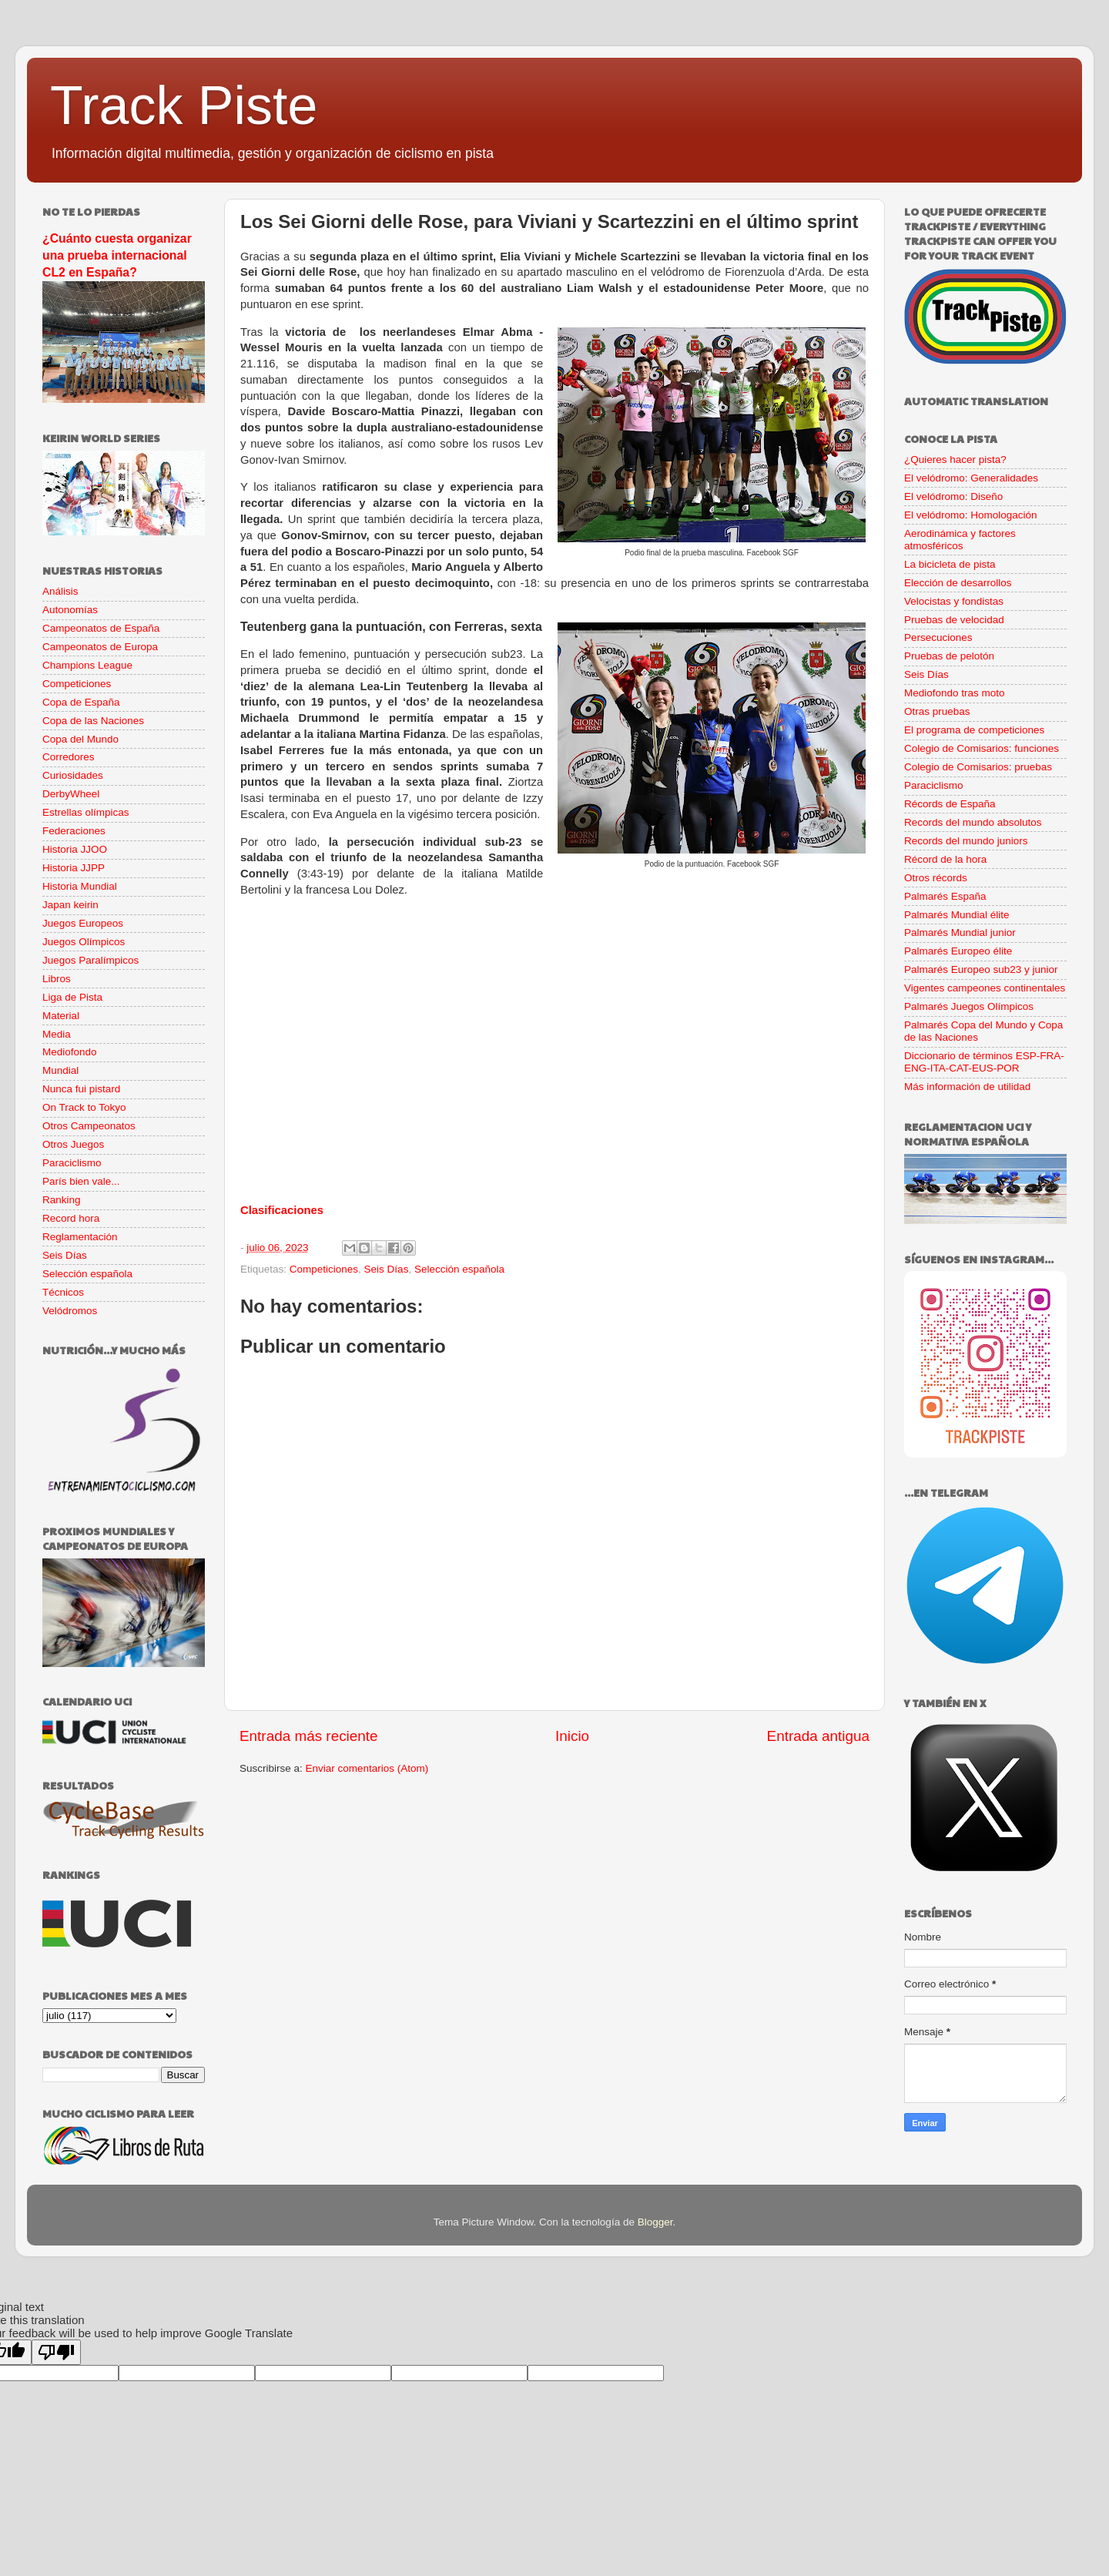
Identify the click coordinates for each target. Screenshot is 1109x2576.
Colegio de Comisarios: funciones (981, 748)
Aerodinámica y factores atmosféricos (960, 540)
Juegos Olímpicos (83, 942)
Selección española (459, 1269)
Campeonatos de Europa (100, 646)
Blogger (655, 2222)
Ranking (61, 1200)
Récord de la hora (945, 859)
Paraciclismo (72, 1163)
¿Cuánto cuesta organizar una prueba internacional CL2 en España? (117, 255)
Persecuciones (938, 637)
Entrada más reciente (309, 1736)
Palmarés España (945, 896)
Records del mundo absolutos (973, 822)
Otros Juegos (73, 1144)
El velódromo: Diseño (953, 496)
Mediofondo (69, 1052)
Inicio (572, 1736)
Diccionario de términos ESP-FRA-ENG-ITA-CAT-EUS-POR (984, 1062)
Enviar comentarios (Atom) (367, 1768)
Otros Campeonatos (89, 1126)
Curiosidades (72, 775)
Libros (56, 978)
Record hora (70, 1218)
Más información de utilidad (967, 1086)
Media (56, 1034)
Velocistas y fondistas (953, 601)
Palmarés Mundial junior (960, 932)
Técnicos (63, 1292)
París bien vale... (81, 1181)
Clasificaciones (281, 1210)
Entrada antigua (818, 1736)
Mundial (60, 1070)
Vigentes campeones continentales (984, 988)
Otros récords (935, 878)
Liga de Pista (72, 997)
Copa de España (81, 702)
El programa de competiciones (974, 730)
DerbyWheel (70, 794)
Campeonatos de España (100, 628)
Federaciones (74, 831)
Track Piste (183, 105)
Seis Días (386, 1269)
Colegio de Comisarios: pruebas (978, 767)
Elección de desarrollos (958, 583)
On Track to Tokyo (84, 1107)
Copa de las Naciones (93, 720)
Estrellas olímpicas (85, 812)
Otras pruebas (937, 711)
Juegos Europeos (82, 923)
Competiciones (324, 1269)
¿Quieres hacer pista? (955, 459)
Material (60, 1015)
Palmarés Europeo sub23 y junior (981, 969)
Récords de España (950, 804)
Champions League (87, 665)
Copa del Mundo (80, 739)
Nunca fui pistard (81, 1089)
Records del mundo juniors (966, 841)
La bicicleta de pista (950, 564)
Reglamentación (80, 1237)
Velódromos (69, 1311)
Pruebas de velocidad (954, 620)
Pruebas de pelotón (949, 656)
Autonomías (70, 609)
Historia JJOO (74, 849)
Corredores (68, 757)
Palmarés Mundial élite (957, 915)
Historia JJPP (73, 868)
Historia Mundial (79, 886)
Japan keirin (70, 905)
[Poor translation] (56, 2352)
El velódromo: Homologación (970, 515)
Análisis (60, 591)
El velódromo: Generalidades (971, 478)
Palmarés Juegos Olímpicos (969, 1006)
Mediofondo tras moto (954, 693)
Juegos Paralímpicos (90, 960)
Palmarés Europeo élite (958, 951)
